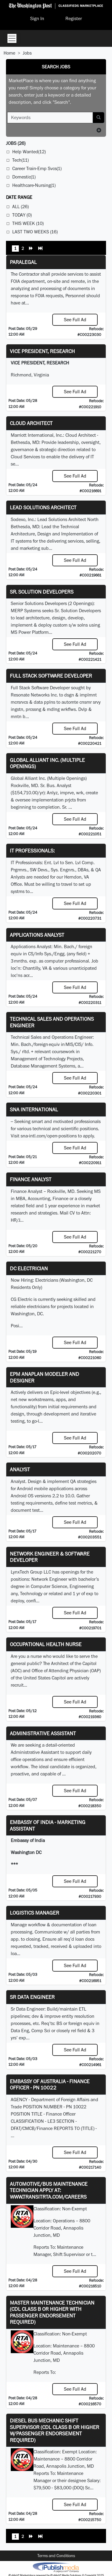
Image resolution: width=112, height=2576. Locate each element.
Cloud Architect (31, 423)
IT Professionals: (32, 850)
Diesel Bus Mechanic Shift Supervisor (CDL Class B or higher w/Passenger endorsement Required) (54, 2430)
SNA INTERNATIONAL (34, 1109)
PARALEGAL (23, 262)
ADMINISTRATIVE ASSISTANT (43, 1733)
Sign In (37, 18)
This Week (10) (28, 223)
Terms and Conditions (56, 2555)
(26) (15, 143)
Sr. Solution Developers (41, 592)
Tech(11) (20, 160)
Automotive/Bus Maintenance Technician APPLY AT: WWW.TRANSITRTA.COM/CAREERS (49, 2190)
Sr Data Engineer (32, 1997)
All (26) (20, 206)
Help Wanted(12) (29, 151)
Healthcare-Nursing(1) (34, 185)
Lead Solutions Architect (43, 507)
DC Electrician (29, 1268)
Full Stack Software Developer (51, 675)
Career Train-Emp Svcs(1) (37, 168)
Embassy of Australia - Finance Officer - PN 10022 (50, 2084)
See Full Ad (75, 319)
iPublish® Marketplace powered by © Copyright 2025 (56, 2567)
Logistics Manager (34, 1913)
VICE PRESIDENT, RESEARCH (42, 351)
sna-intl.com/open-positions (49, 1136)
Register (73, 18)
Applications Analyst (37, 935)
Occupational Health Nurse (46, 1644)
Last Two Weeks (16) (35, 232)
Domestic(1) (24, 177)
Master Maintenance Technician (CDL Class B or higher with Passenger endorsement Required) (52, 2312)
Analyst (20, 1469)
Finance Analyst (30, 1179)
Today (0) (22, 215)
